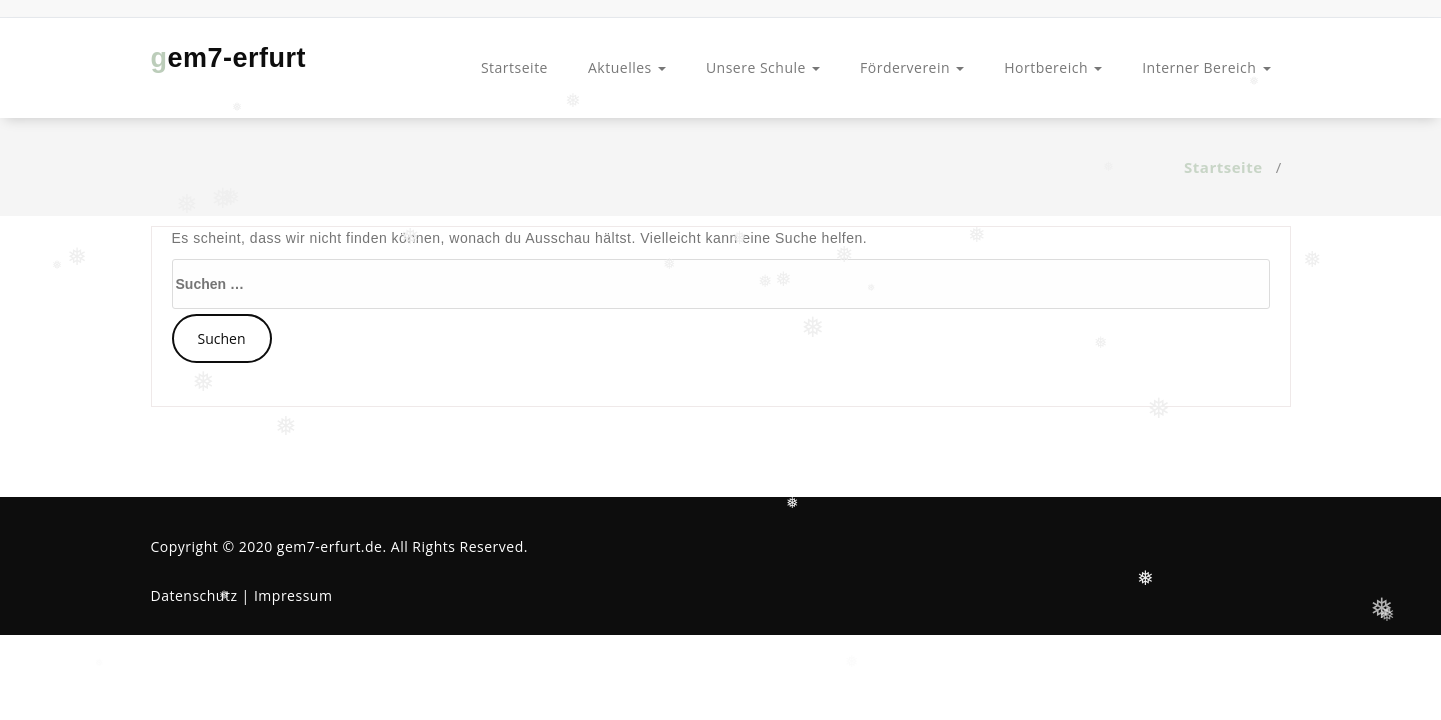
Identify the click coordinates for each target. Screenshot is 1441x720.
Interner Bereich (1206, 67)
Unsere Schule (763, 67)
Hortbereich (1053, 67)
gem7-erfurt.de (330, 546)
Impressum (293, 595)
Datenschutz (194, 595)
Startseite (514, 67)
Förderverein (912, 67)
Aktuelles (627, 67)
